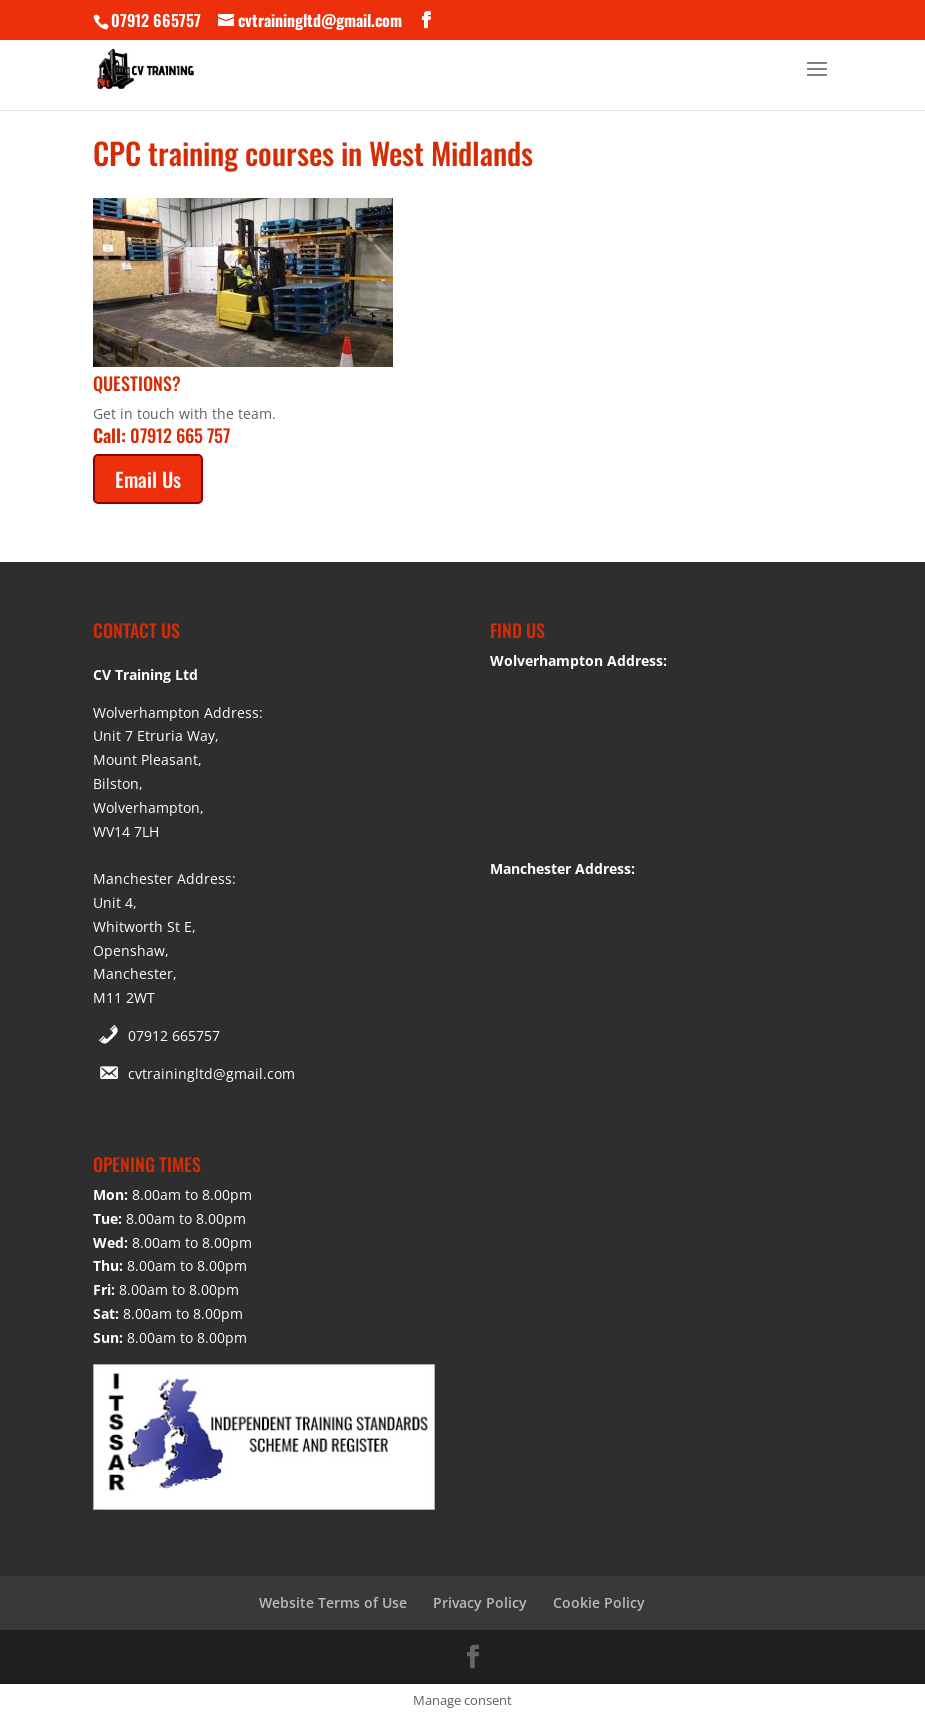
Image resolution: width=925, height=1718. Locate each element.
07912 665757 (174, 1035)
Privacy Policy (480, 1602)
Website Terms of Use (333, 1602)
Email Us (148, 479)
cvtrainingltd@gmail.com (211, 1073)
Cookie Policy (599, 1602)
